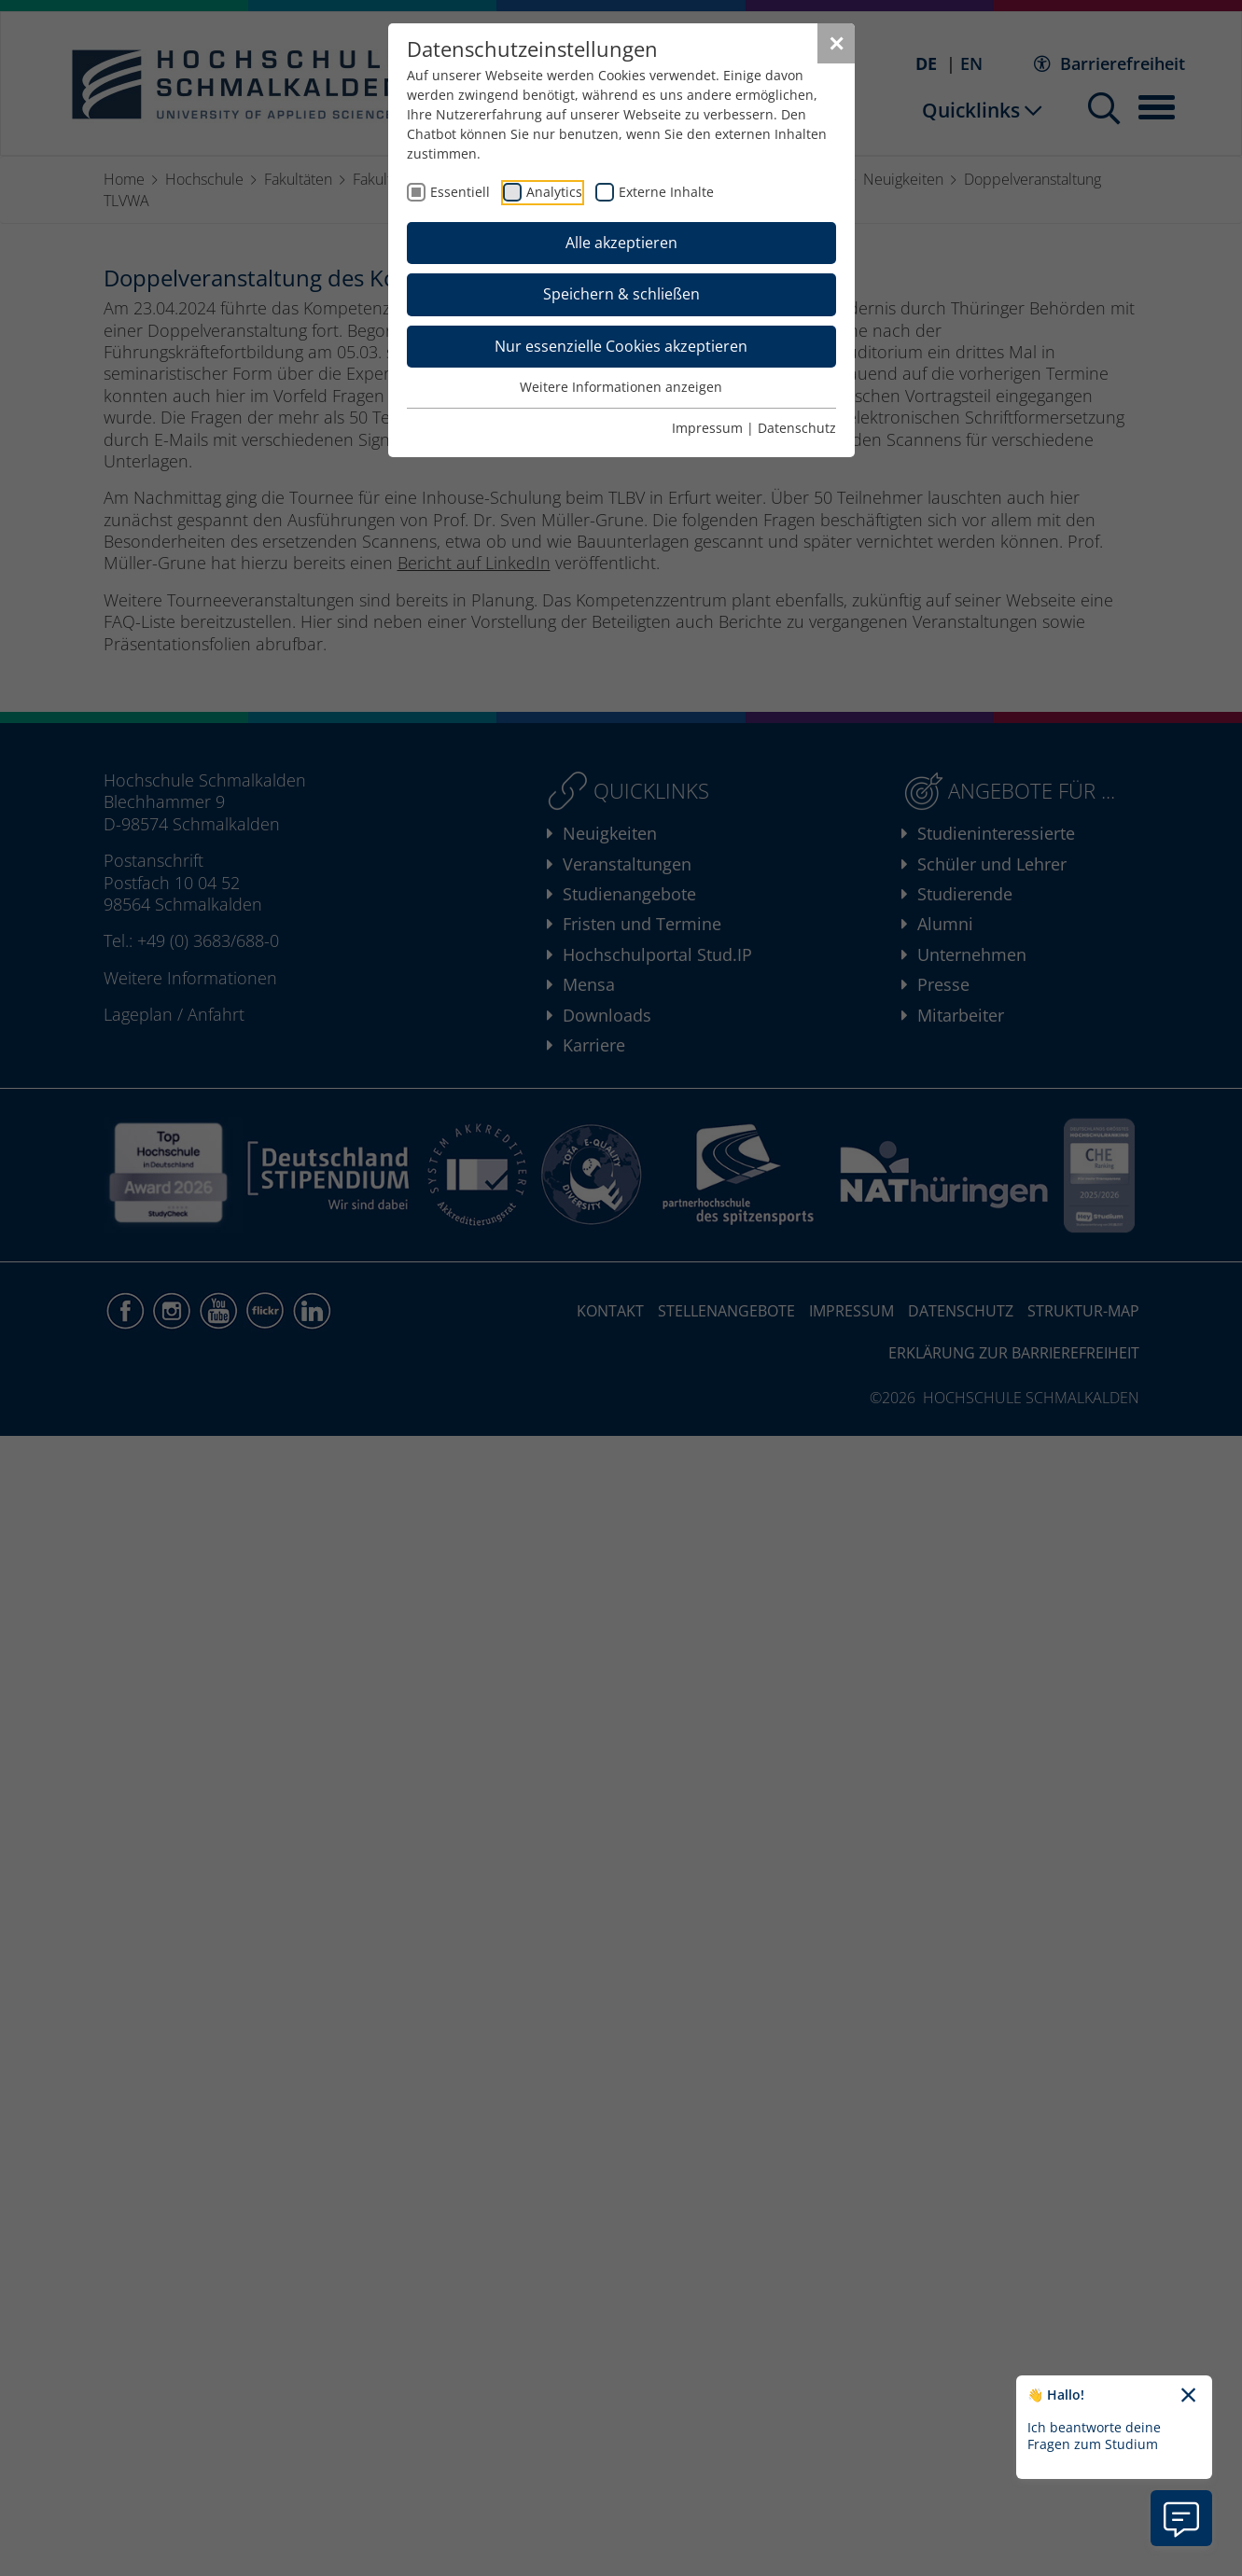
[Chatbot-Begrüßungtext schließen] (1188, 2396)
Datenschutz (797, 428)
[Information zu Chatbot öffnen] (1181, 2518)
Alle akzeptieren (621, 242)
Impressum (707, 428)
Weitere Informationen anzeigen (621, 387)
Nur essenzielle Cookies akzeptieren (621, 346)
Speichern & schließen (621, 294)
